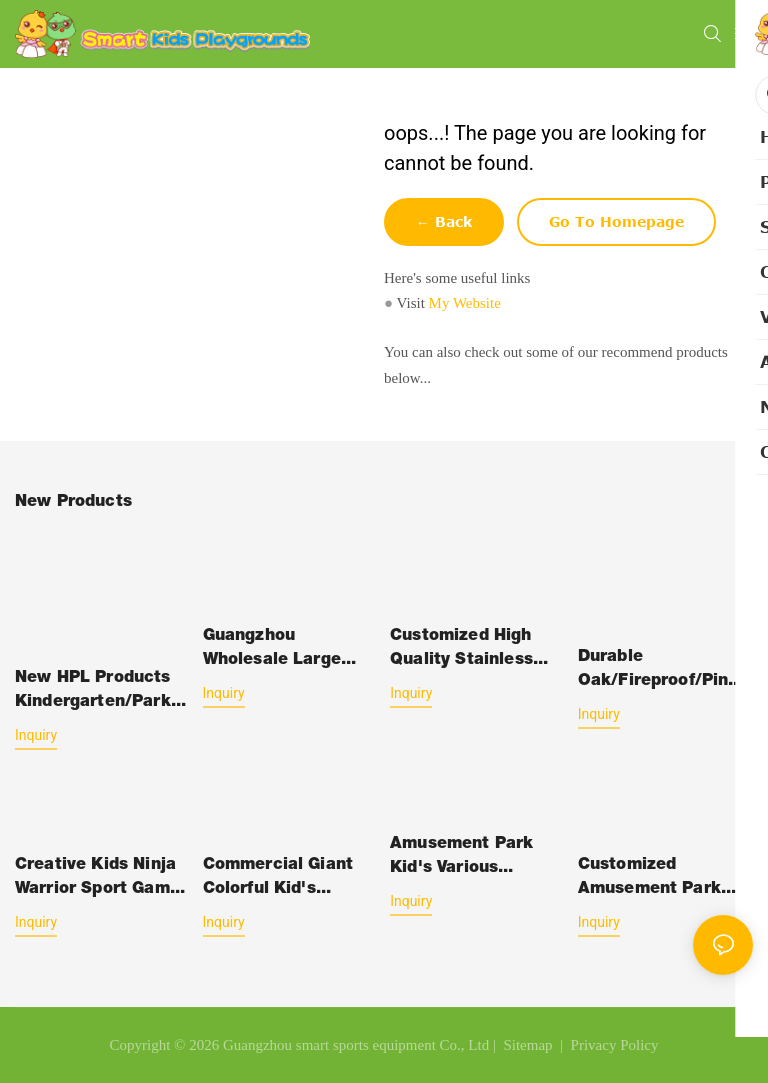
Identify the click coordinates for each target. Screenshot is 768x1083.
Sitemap (526, 1045)
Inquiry (36, 735)
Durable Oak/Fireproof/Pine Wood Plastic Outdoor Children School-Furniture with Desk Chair (658, 672)
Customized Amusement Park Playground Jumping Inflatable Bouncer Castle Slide (663, 880)
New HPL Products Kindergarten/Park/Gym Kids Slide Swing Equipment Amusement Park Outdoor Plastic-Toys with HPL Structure (102, 693)
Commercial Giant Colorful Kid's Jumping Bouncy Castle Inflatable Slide (278, 880)
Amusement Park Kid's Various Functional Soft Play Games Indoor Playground (474, 859)
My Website (465, 303)
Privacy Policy (615, 1045)
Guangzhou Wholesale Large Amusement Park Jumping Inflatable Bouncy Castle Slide (287, 651)
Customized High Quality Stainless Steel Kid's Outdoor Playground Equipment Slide (472, 651)
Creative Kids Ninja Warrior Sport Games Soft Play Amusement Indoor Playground (102, 880)
